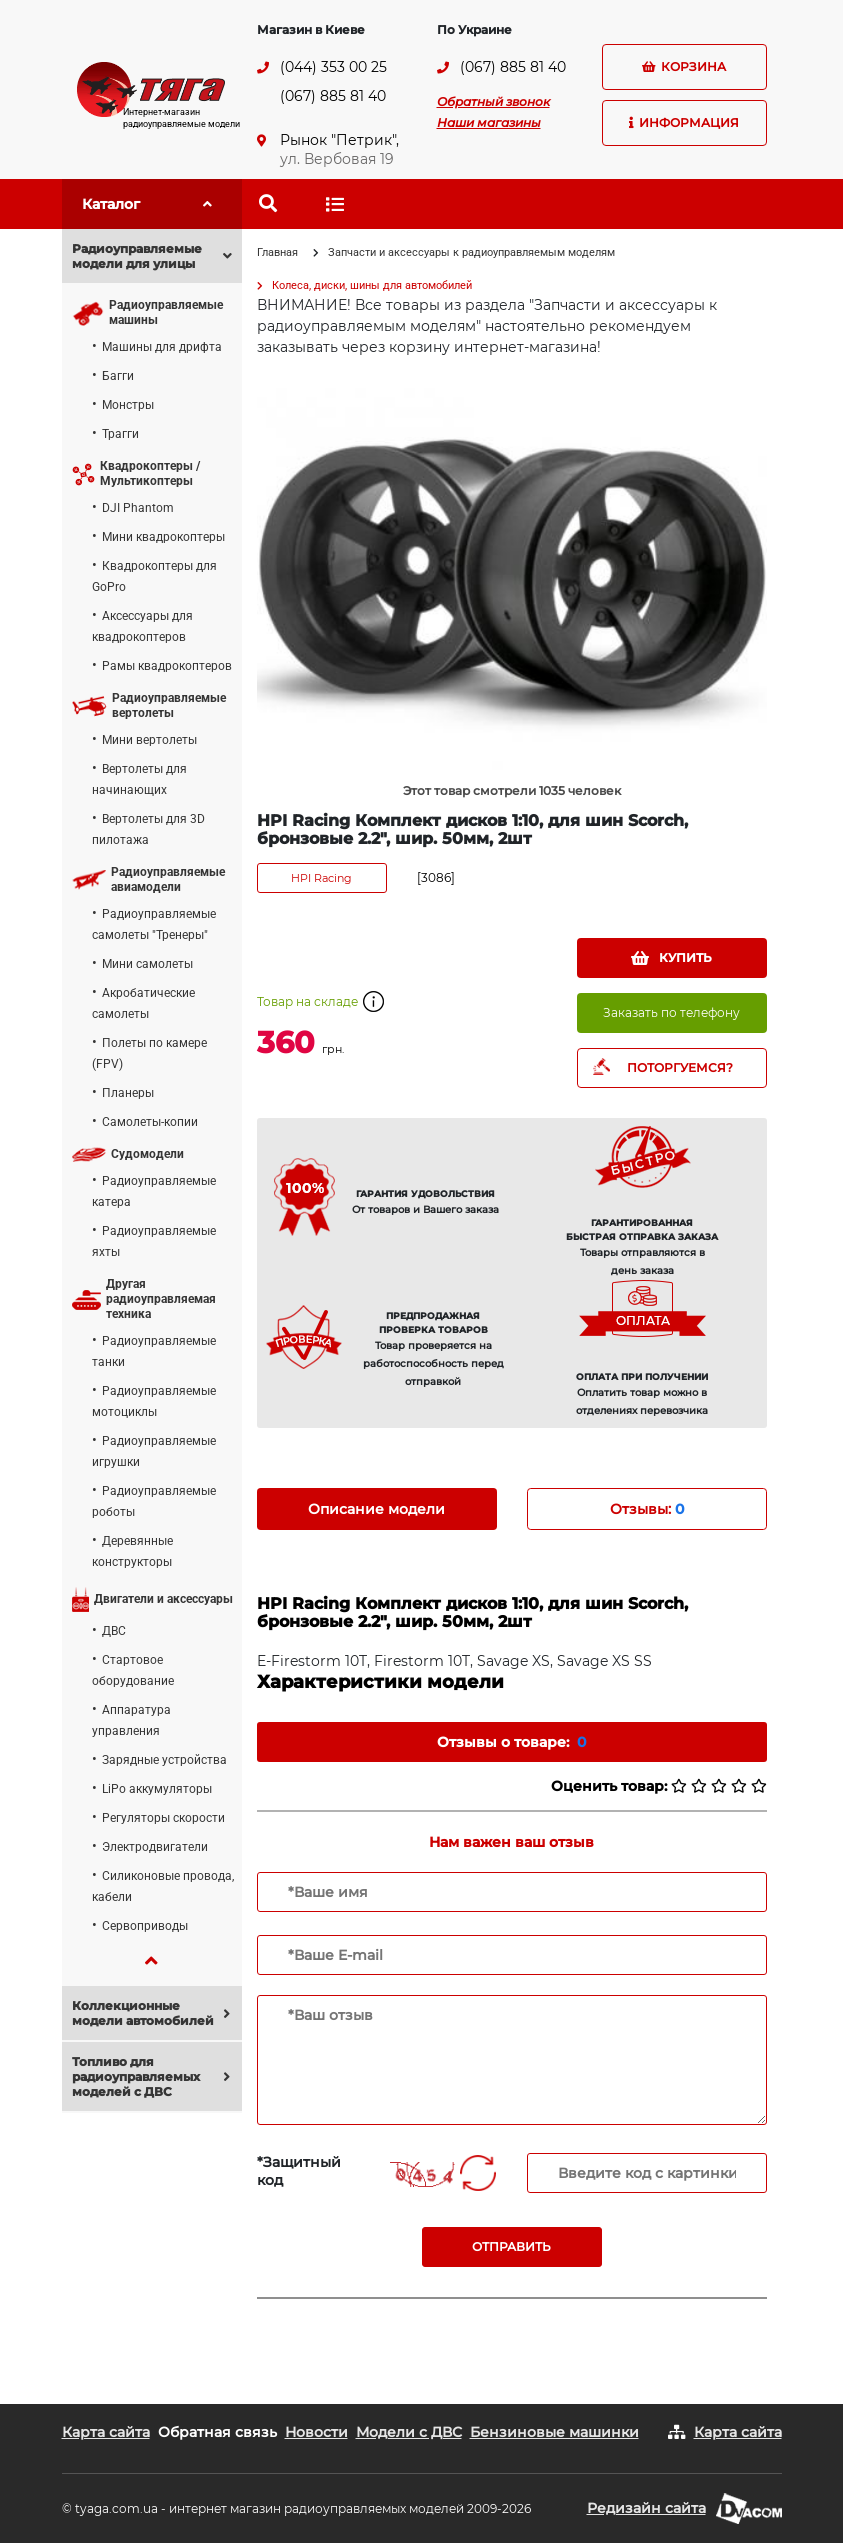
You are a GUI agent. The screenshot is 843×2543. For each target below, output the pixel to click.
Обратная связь (217, 2432)
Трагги (120, 434)
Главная (277, 252)
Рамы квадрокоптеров (167, 666)
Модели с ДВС (409, 2432)
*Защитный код (299, 2171)
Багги (118, 376)
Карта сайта (106, 2432)
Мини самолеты (147, 964)
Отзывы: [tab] (647, 1509)
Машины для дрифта (162, 347)
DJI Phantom (138, 508)
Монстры (128, 405)
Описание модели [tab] (376, 1509)
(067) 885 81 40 (333, 96)
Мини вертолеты (149, 740)
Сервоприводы (145, 1926)
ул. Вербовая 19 (337, 159)
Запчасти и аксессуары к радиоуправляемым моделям (471, 252)
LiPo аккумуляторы (157, 1789)
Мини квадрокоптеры (163, 537)
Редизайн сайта (646, 2508)
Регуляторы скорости (163, 1818)
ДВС (114, 1631)
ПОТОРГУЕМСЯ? (680, 1067)
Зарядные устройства (164, 1760)
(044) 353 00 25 (333, 67)
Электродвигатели (155, 1847)
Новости (316, 2432)
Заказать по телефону (671, 1012)
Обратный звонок (493, 101)
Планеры (128, 1093)
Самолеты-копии (150, 1122)
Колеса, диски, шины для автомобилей (372, 285)
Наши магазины (489, 122)
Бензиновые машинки (554, 2432)
